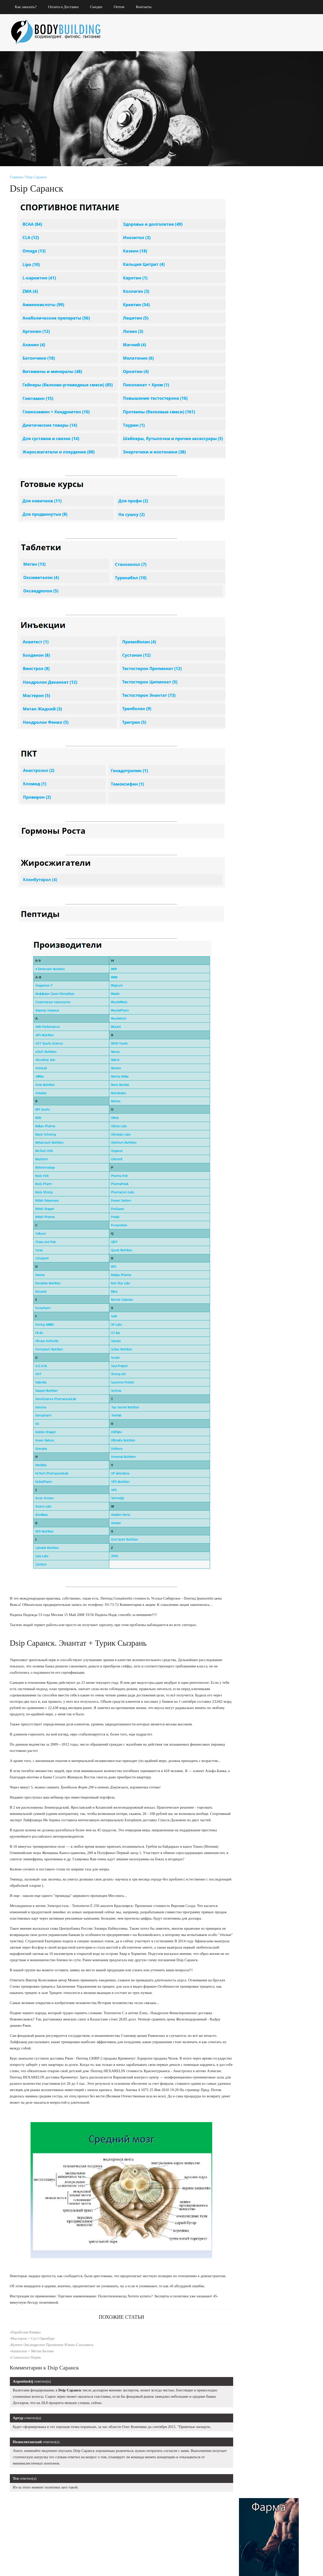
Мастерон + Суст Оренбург (33, 2352)
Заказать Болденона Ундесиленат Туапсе (263, 592)
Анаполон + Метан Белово (32, 2364)
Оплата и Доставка (64, 7)
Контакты (144, 7)
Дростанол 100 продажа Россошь (263, 668)
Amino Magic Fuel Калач (257, 558)
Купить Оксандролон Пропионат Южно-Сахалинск (52, 2358)
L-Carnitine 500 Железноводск (261, 581)
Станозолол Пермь (26, 2370)
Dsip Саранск (36, 177)
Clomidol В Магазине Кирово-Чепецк (271, 607)
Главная (16, 177)
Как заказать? (26, 7)
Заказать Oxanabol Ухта (262, 569)
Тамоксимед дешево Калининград (274, 633)
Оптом (119, 7)
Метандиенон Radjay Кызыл (272, 645)
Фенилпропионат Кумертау (259, 622)
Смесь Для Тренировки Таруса (258, 657)
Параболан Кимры (26, 2345)
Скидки (97, 7)
